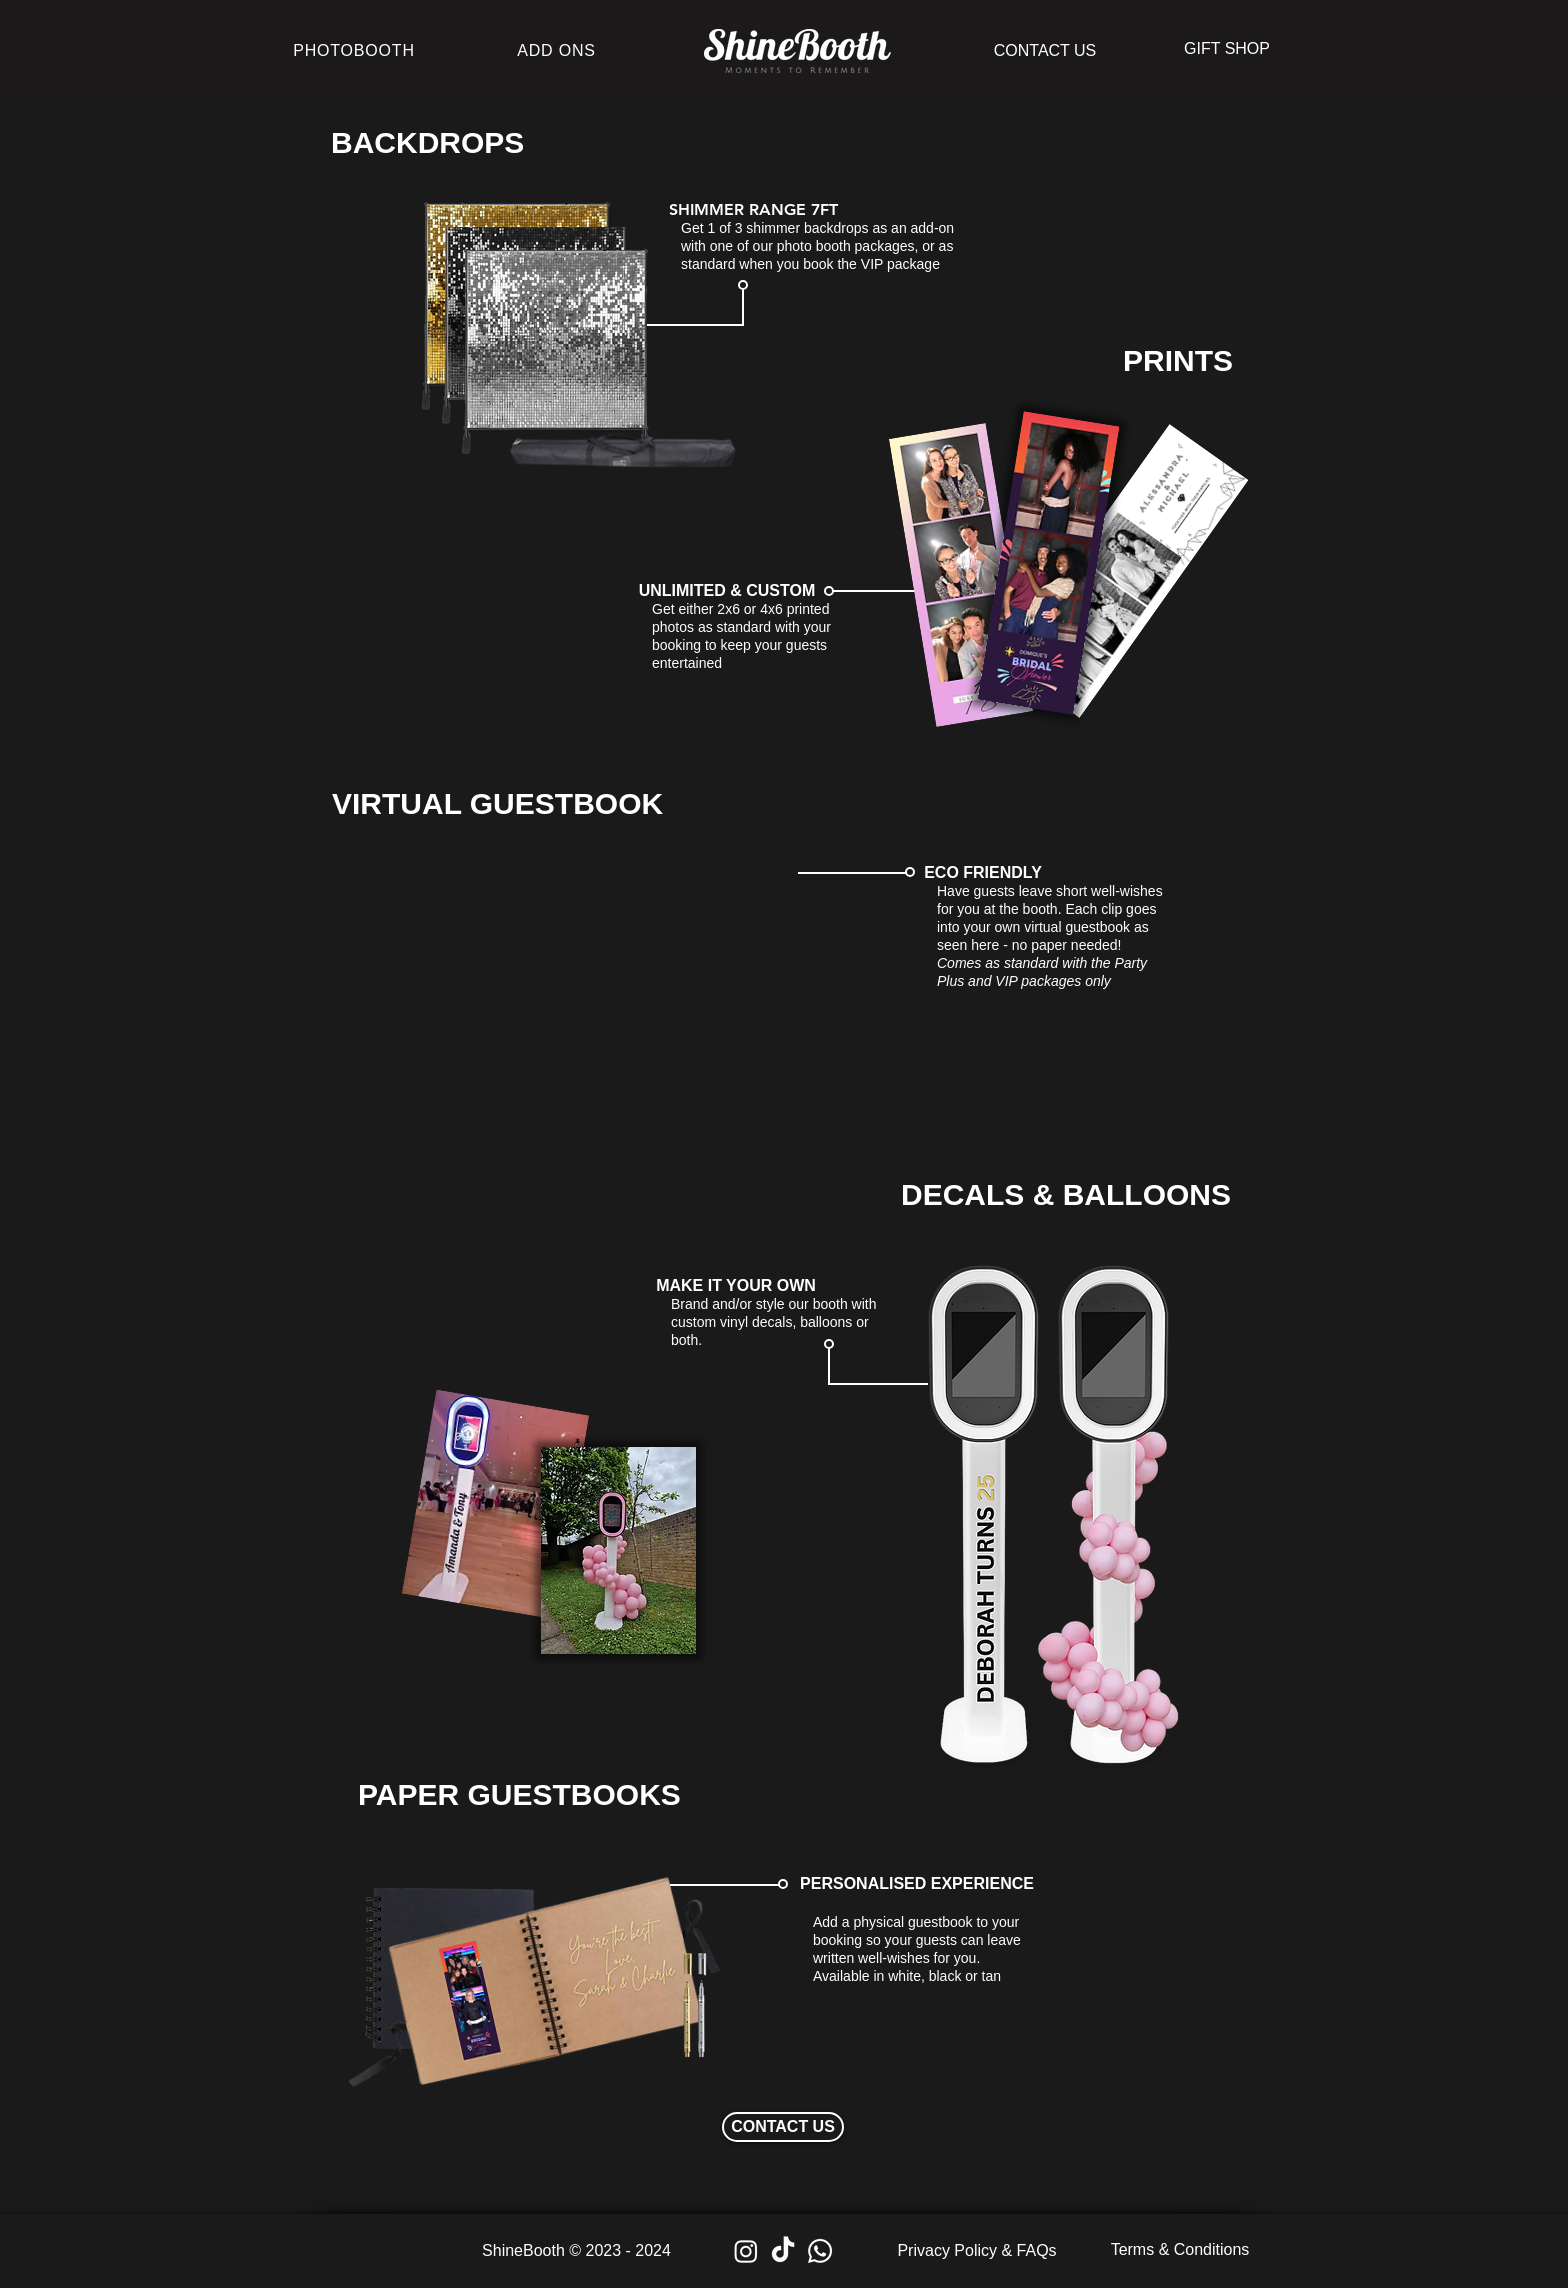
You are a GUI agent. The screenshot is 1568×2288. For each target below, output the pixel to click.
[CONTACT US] (1045, 51)
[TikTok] (783, 2251)
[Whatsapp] (820, 2251)
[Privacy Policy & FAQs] (977, 2251)
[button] (1227, 49)
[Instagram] (746, 2251)
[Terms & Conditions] (1180, 2250)
